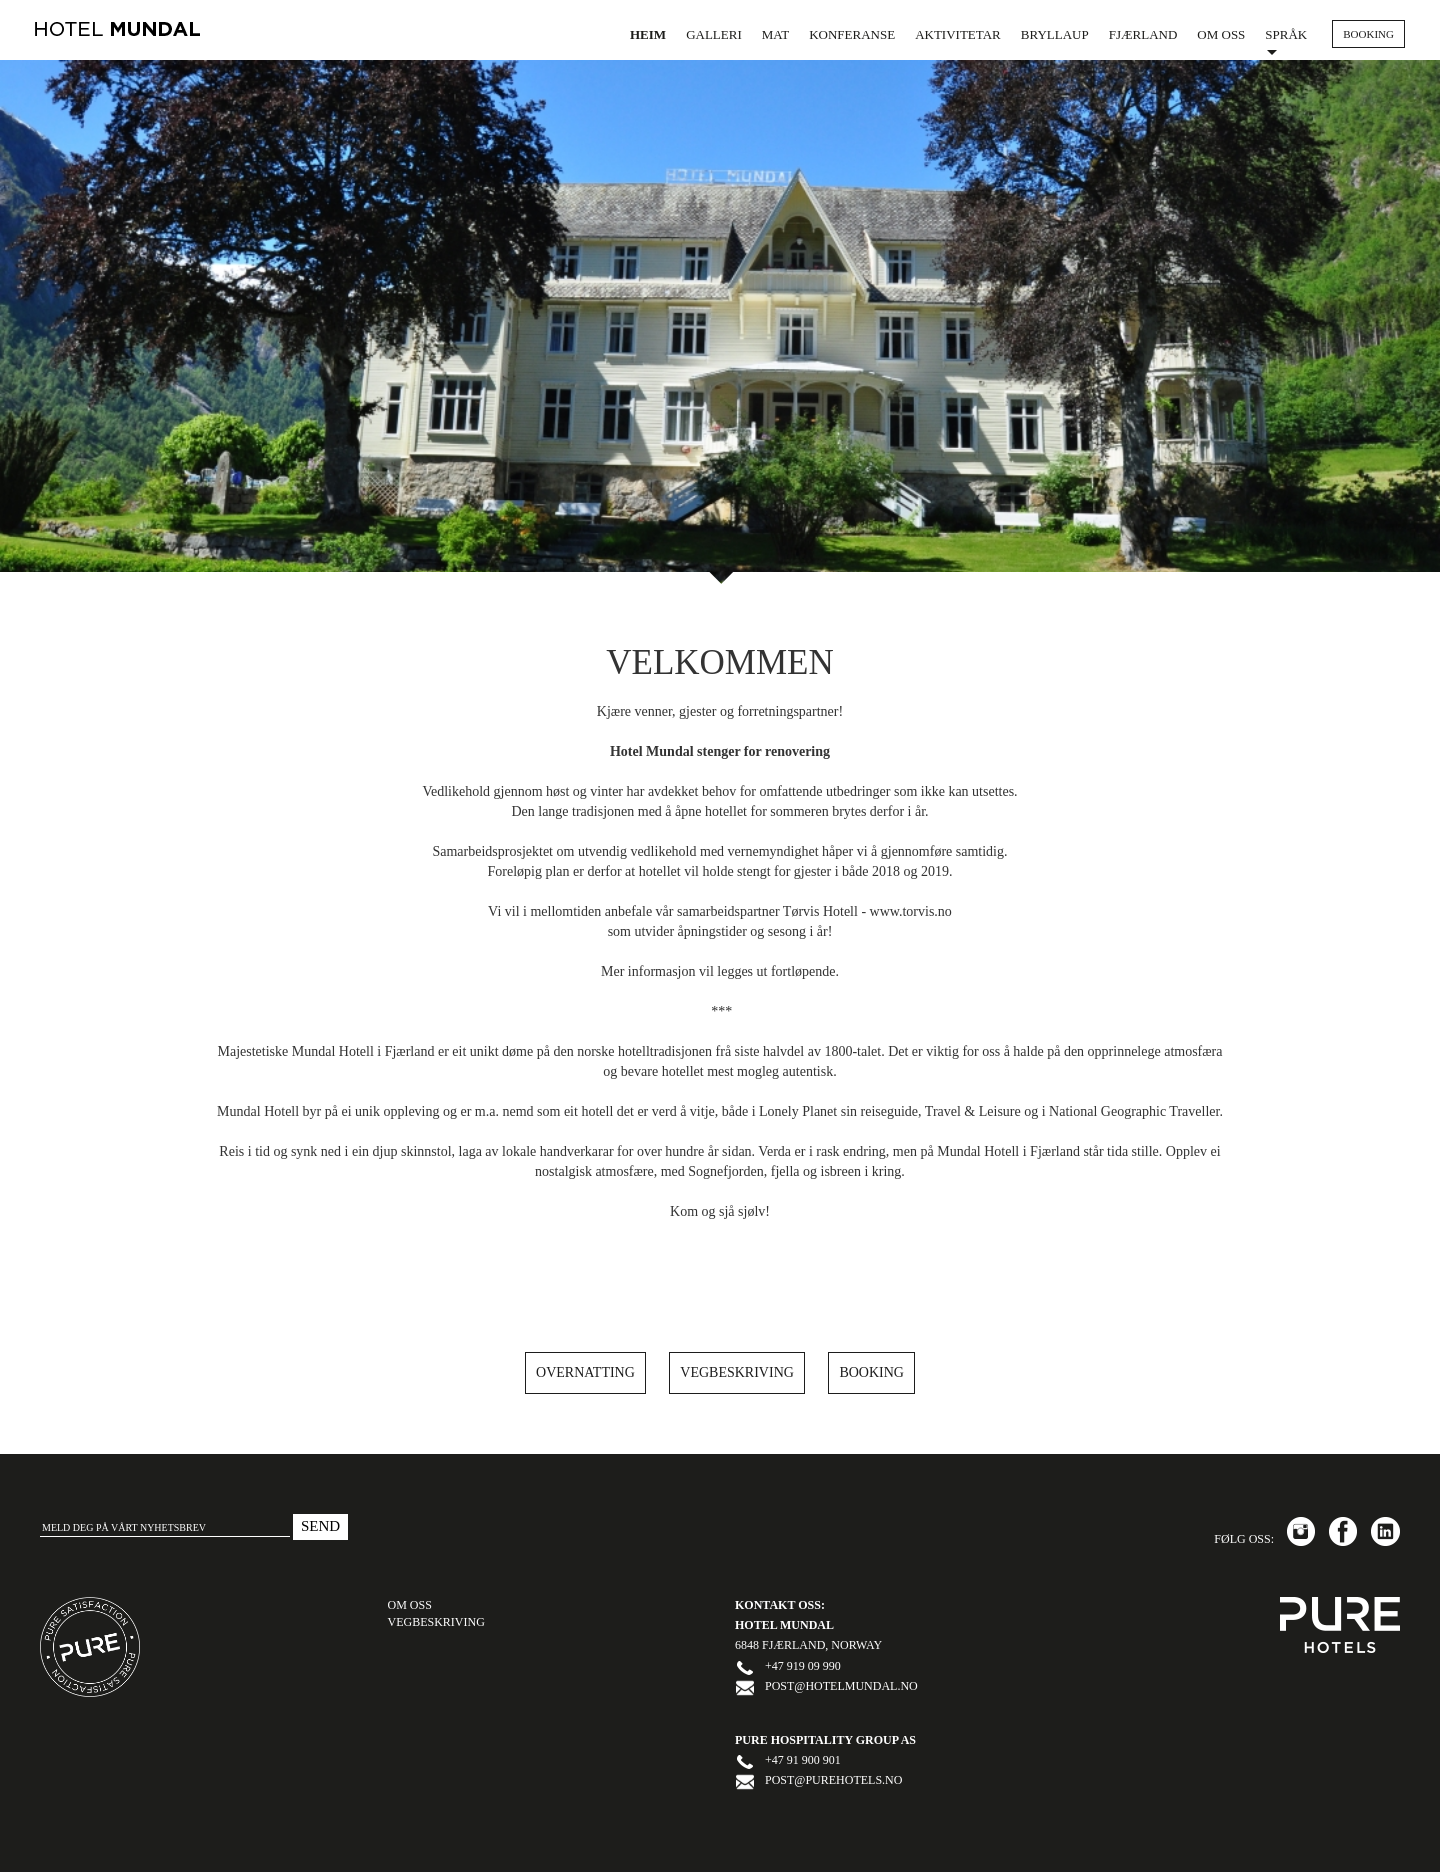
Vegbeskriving (737, 1372)
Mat (775, 34)
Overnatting (585, 1372)
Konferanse (852, 34)
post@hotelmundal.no (841, 1686)
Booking (871, 1372)
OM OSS (410, 1605)
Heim (648, 34)
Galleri (714, 34)
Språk (1286, 41)
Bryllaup (1055, 34)
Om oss (1221, 34)
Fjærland (1143, 34)
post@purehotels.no (833, 1780)
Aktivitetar (958, 34)
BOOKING (1368, 34)
